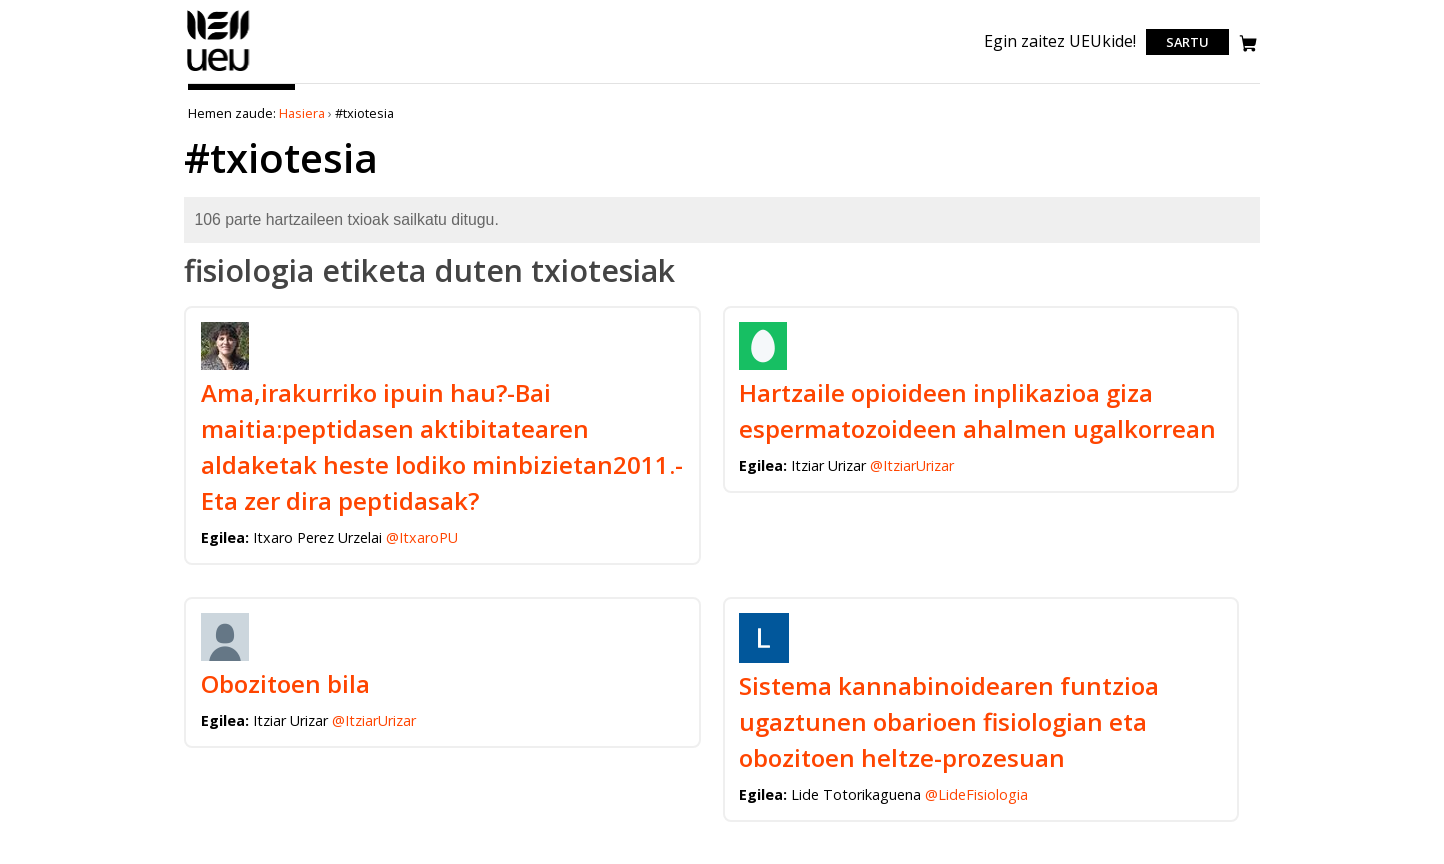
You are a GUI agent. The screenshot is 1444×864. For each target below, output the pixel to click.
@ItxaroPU (422, 537)
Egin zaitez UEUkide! (1060, 41)
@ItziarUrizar (912, 465)
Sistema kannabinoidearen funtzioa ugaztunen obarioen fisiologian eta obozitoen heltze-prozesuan (949, 721)
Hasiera (302, 113)
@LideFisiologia (976, 794)
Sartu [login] (1187, 42)
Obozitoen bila (285, 683)
